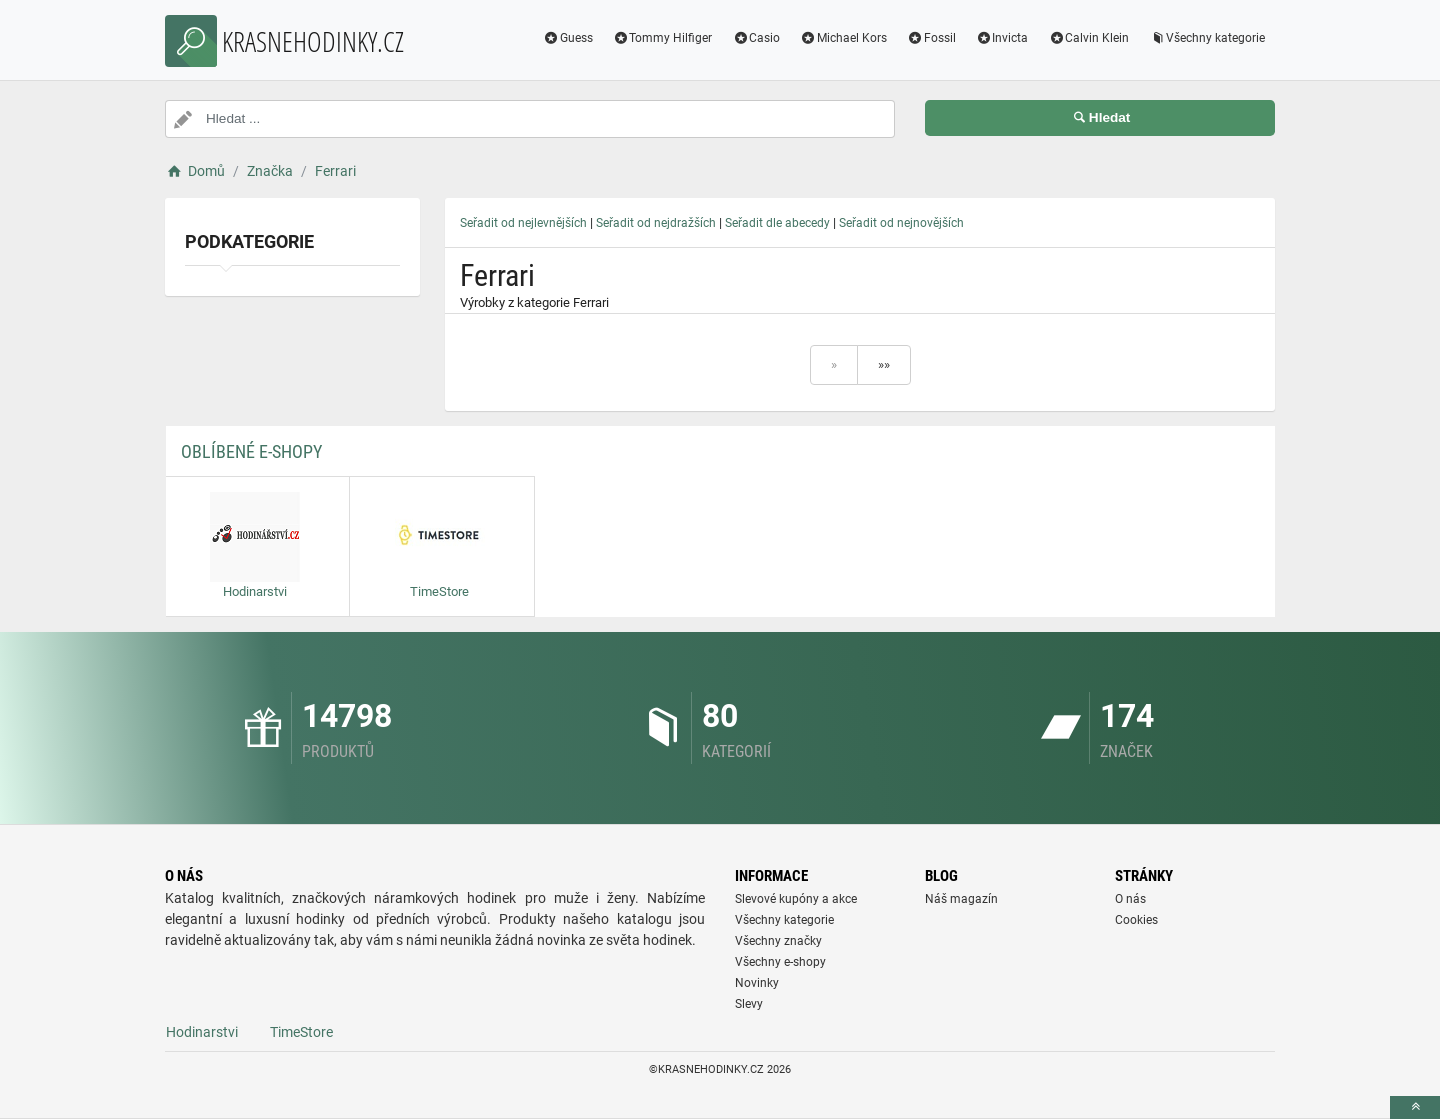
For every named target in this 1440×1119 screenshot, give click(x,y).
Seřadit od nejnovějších (901, 223)
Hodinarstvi (202, 1032)
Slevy (749, 1004)
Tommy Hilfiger (663, 38)
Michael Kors (843, 38)
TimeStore (301, 1032)
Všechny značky (778, 941)
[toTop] (1415, 1107)
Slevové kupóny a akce (796, 899)
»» (884, 364)
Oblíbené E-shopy (251, 451)
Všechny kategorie (1207, 38)
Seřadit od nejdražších (656, 223)
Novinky (757, 983)
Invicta (1002, 38)
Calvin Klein (1088, 38)
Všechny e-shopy (780, 962)
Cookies (1136, 920)
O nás (1130, 899)
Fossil (931, 38)
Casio (756, 38)
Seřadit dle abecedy (777, 223)
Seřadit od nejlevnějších (523, 223)
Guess (568, 38)
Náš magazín (961, 899)
